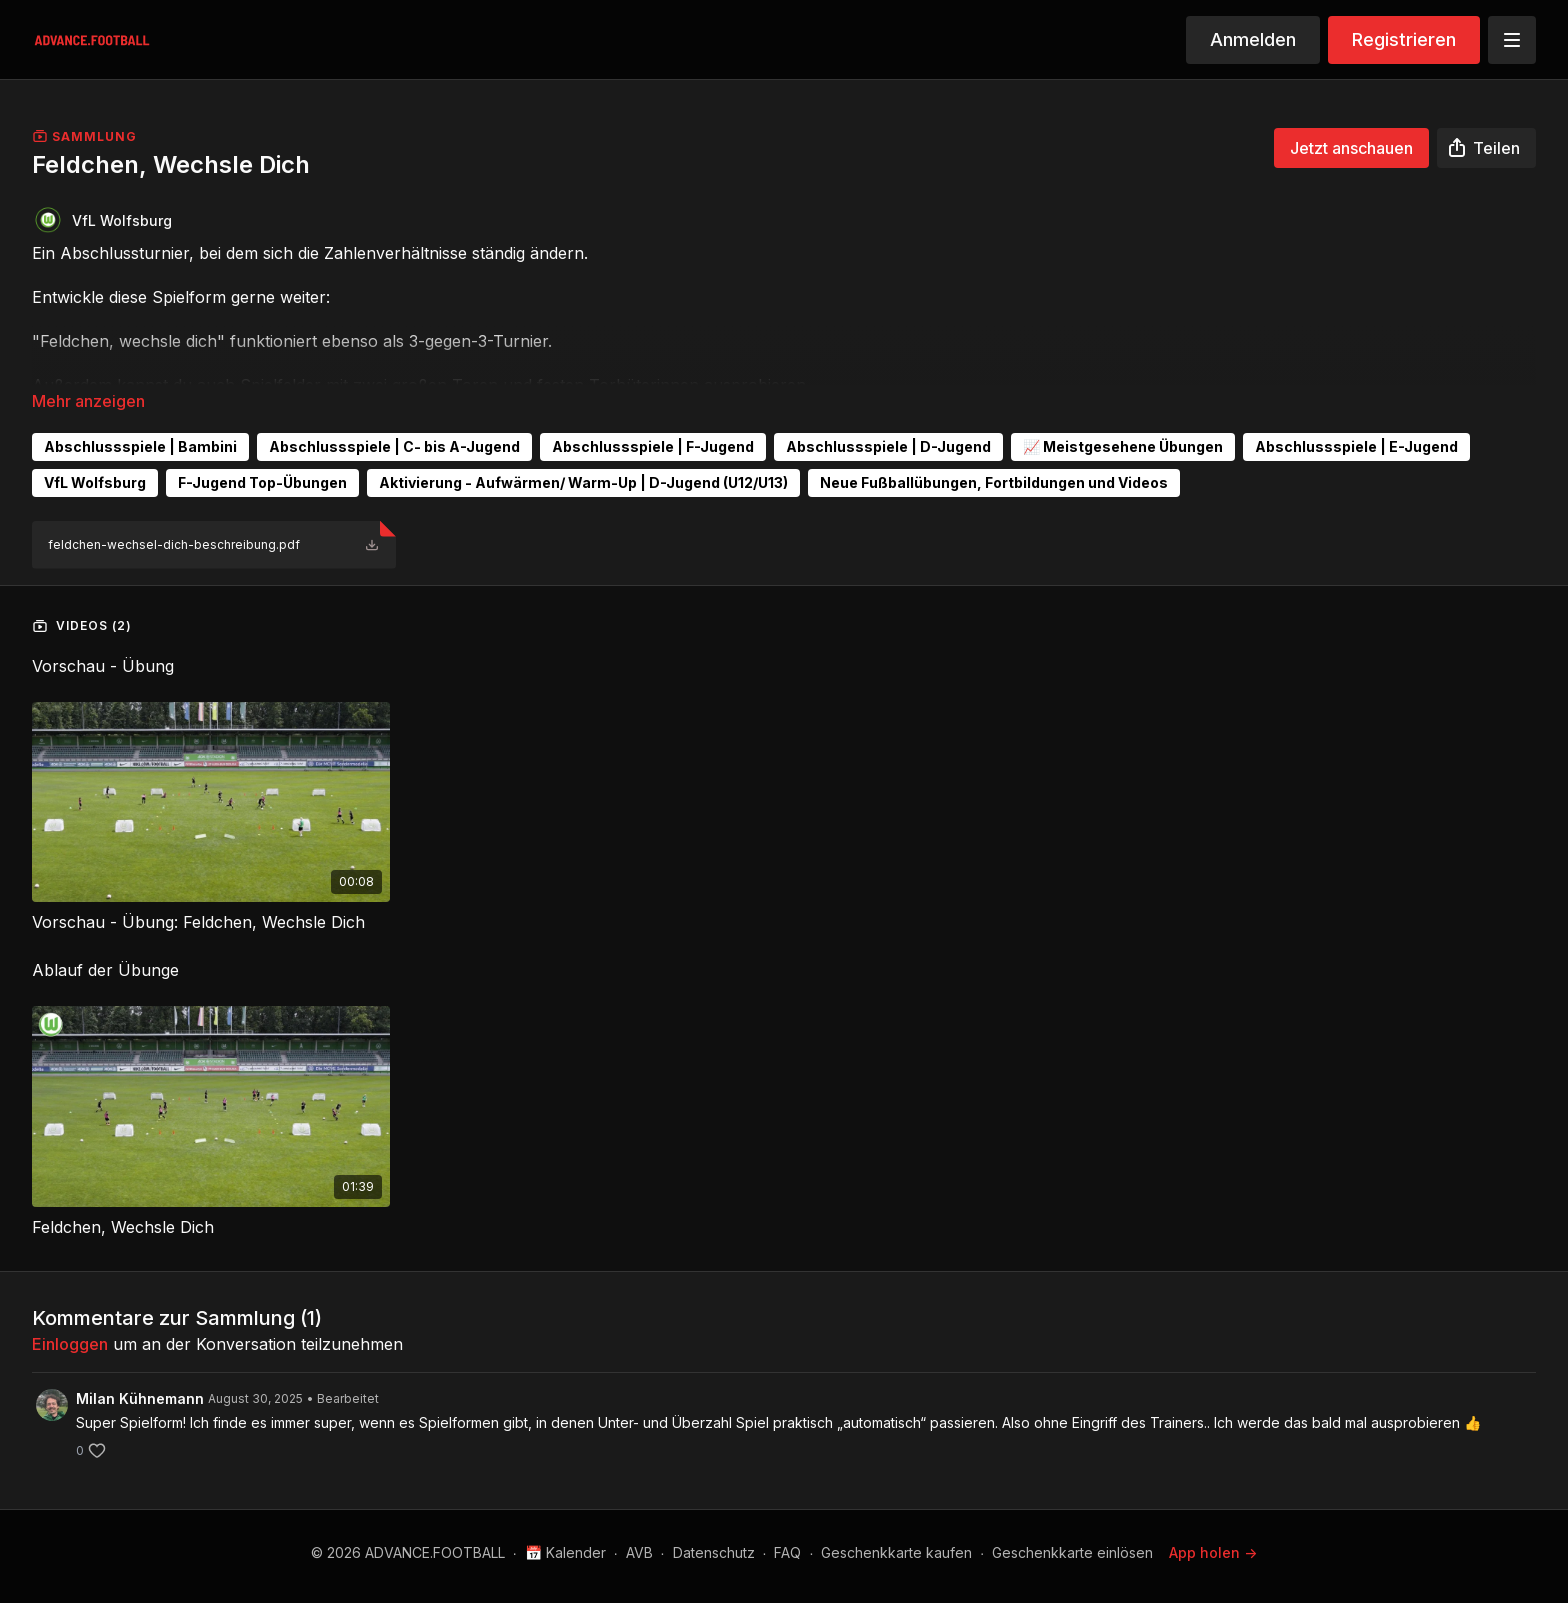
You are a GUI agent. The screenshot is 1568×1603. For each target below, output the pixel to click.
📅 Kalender (565, 1552)
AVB (639, 1552)
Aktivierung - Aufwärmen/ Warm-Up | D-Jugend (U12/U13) (583, 482)
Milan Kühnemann (140, 1398)
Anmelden (1253, 39)
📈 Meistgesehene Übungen (1123, 446)
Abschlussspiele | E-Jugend (1356, 446)
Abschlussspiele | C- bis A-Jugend (394, 446)
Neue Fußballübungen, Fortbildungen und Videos (994, 482)
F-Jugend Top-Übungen (262, 482)
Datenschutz (714, 1552)
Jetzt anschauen (1351, 148)
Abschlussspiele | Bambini (140, 446)
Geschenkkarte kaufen (896, 1552)
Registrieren (1404, 39)
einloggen (70, 1344)
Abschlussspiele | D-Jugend (888, 446)
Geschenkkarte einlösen (1072, 1552)
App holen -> (1213, 1552)
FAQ (787, 1552)
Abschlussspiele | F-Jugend (653, 446)
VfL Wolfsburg (95, 482)
